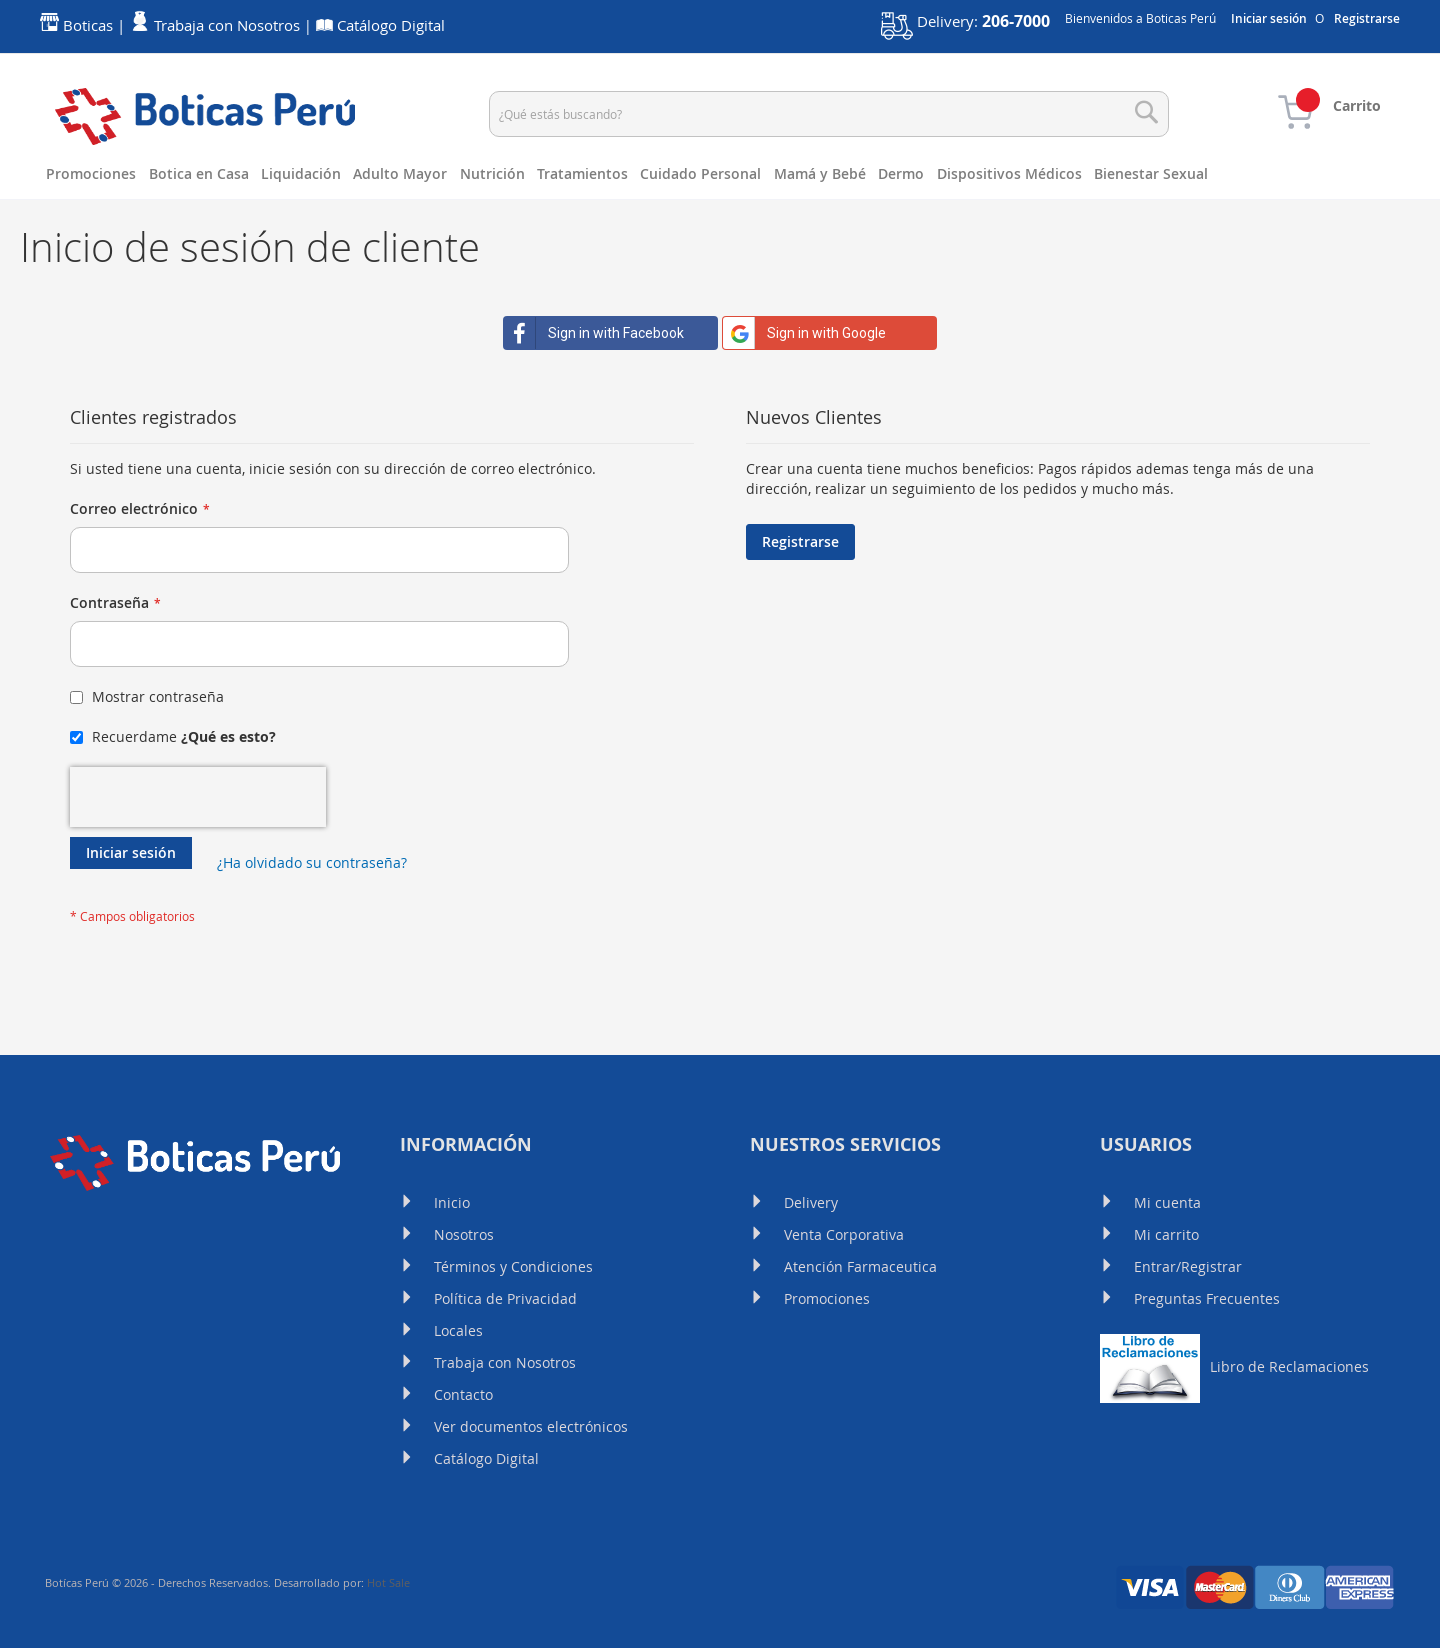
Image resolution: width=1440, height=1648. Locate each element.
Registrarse (1367, 19)
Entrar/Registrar (1188, 1266)
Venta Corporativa (844, 1234)
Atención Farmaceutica (860, 1266)
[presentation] (198, 797)
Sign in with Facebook (594, 333)
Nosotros (464, 1234)
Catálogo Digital (486, 1458)
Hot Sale (388, 1582)
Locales (458, 1330)
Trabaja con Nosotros (505, 1362)
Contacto (463, 1394)
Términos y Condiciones (513, 1266)
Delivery (811, 1202)
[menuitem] (97, 174)
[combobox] (829, 114)
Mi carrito (1166, 1234)
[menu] (720, 174)
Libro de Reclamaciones (1234, 1366)
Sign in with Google (804, 333)
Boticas (88, 25)
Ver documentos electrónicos (531, 1426)
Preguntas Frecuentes (1207, 1298)
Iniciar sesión (1269, 19)
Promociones (827, 1298)
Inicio (452, 1202)
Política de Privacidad (505, 1298)
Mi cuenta (1167, 1202)
